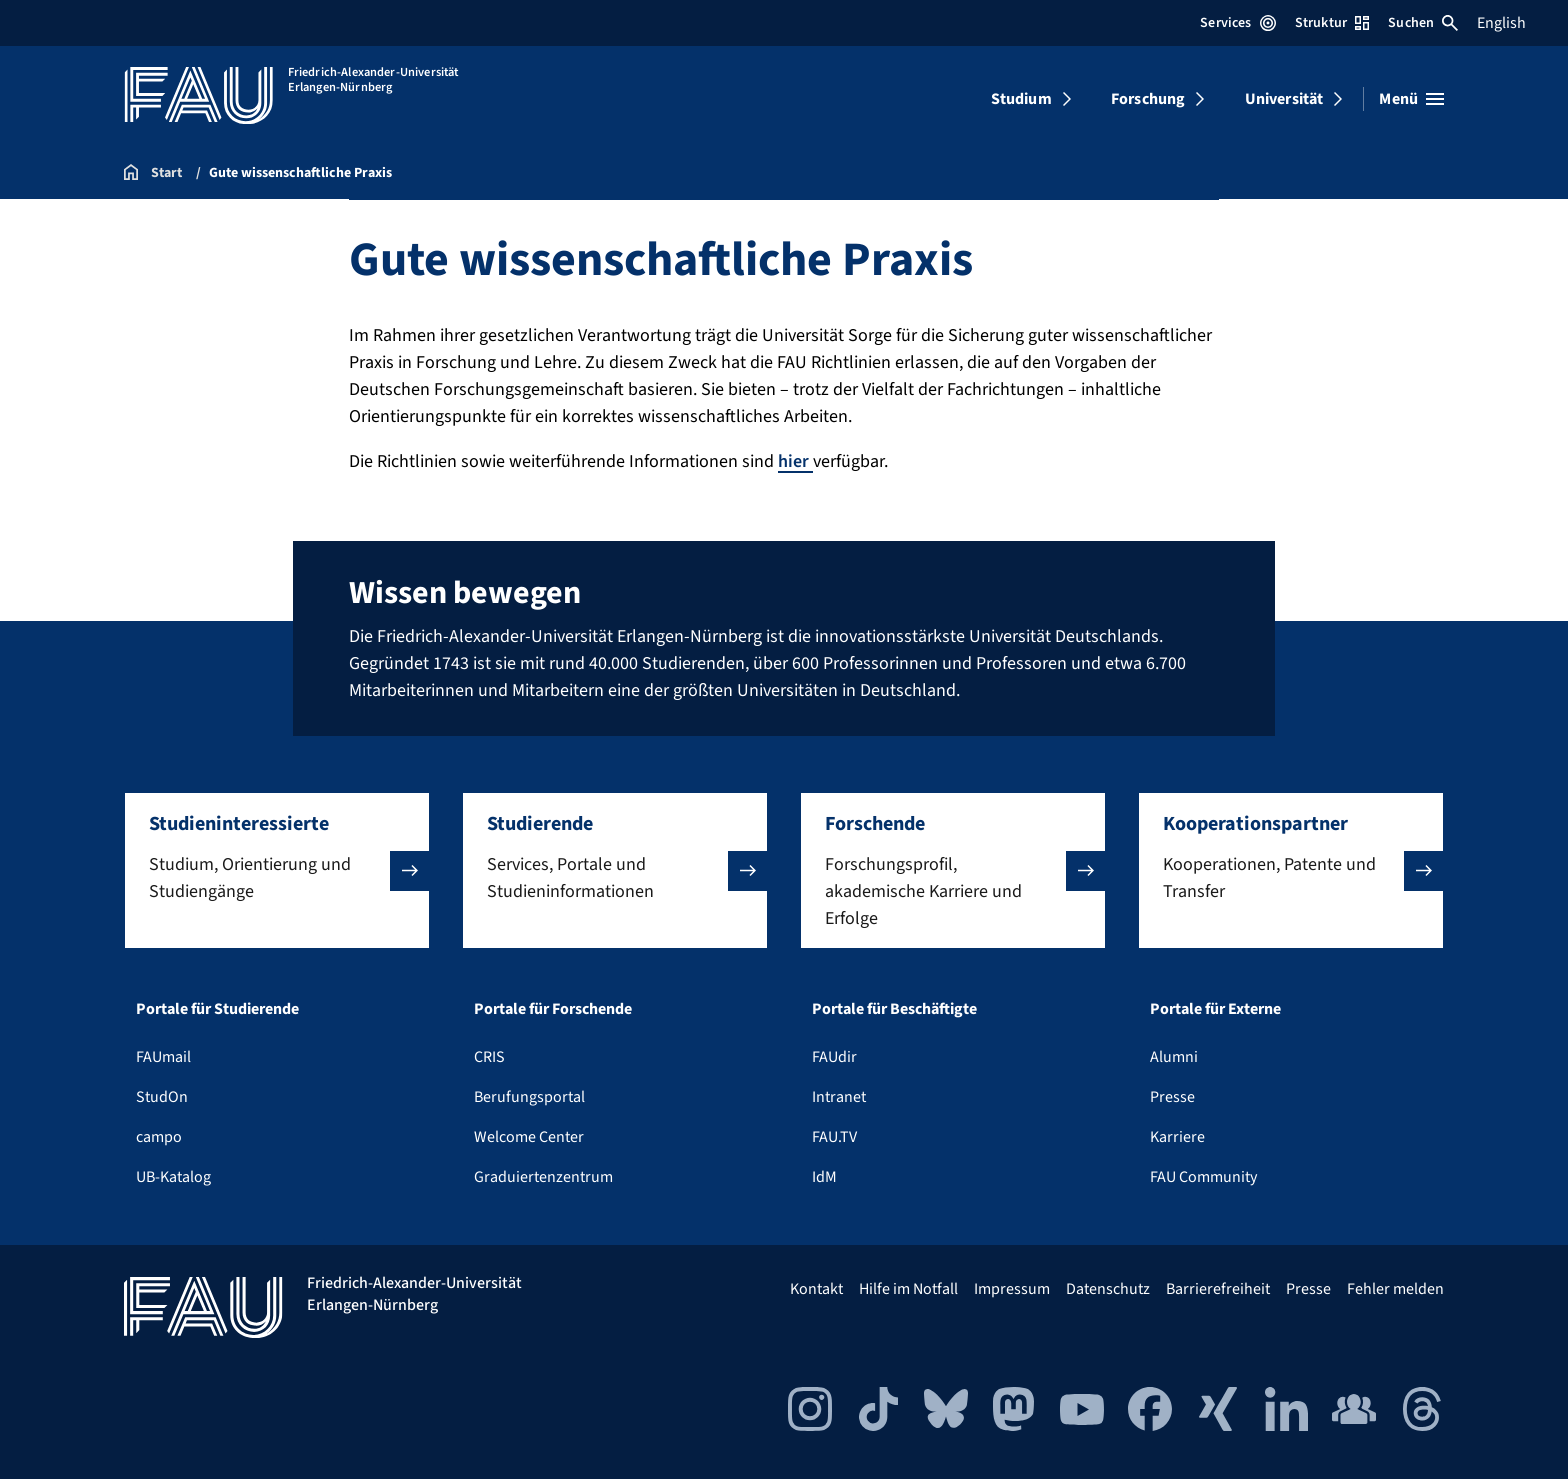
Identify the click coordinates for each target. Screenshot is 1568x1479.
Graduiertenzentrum (543, 1177)
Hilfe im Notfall (908, 1289)
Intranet (839, 1097)
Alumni (1174, 1057)
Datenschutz (1108, 1289)
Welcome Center (529, 1137)
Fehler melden (1395, 1289)
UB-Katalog (173, 1177)
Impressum (1012, 1289)
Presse (1172, 1097)
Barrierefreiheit (1218, 1289)
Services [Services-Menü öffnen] (1237, 23)
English (1501, 23)
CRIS (489, 1057)
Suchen (1423, 23)
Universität (1284, 99)
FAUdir (834, 1057)
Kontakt (816, 1289)
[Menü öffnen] (1411, 99)
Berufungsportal (529, 1097)
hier (795, 461)
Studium (1021, 99)
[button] (277, 870)
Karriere (1177, 1137)
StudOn (162, 1097)
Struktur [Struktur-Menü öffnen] (1332, 23)
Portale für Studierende (217, 1009)
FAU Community (1203, 1177)
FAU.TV (834, 1137)
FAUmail (163, 1057)
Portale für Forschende (553, 1009)
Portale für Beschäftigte (894, 1009)
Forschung (1148, 99)
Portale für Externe (1215, 1009)
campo (159, 1137)
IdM (824, 1177)
